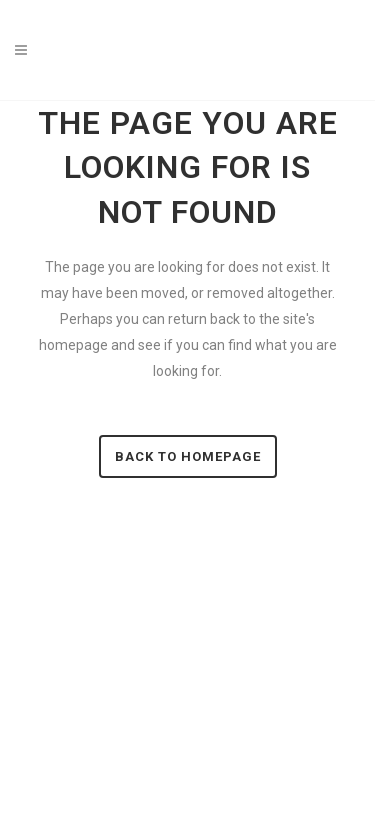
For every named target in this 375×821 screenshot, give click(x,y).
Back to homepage (188, 456)
